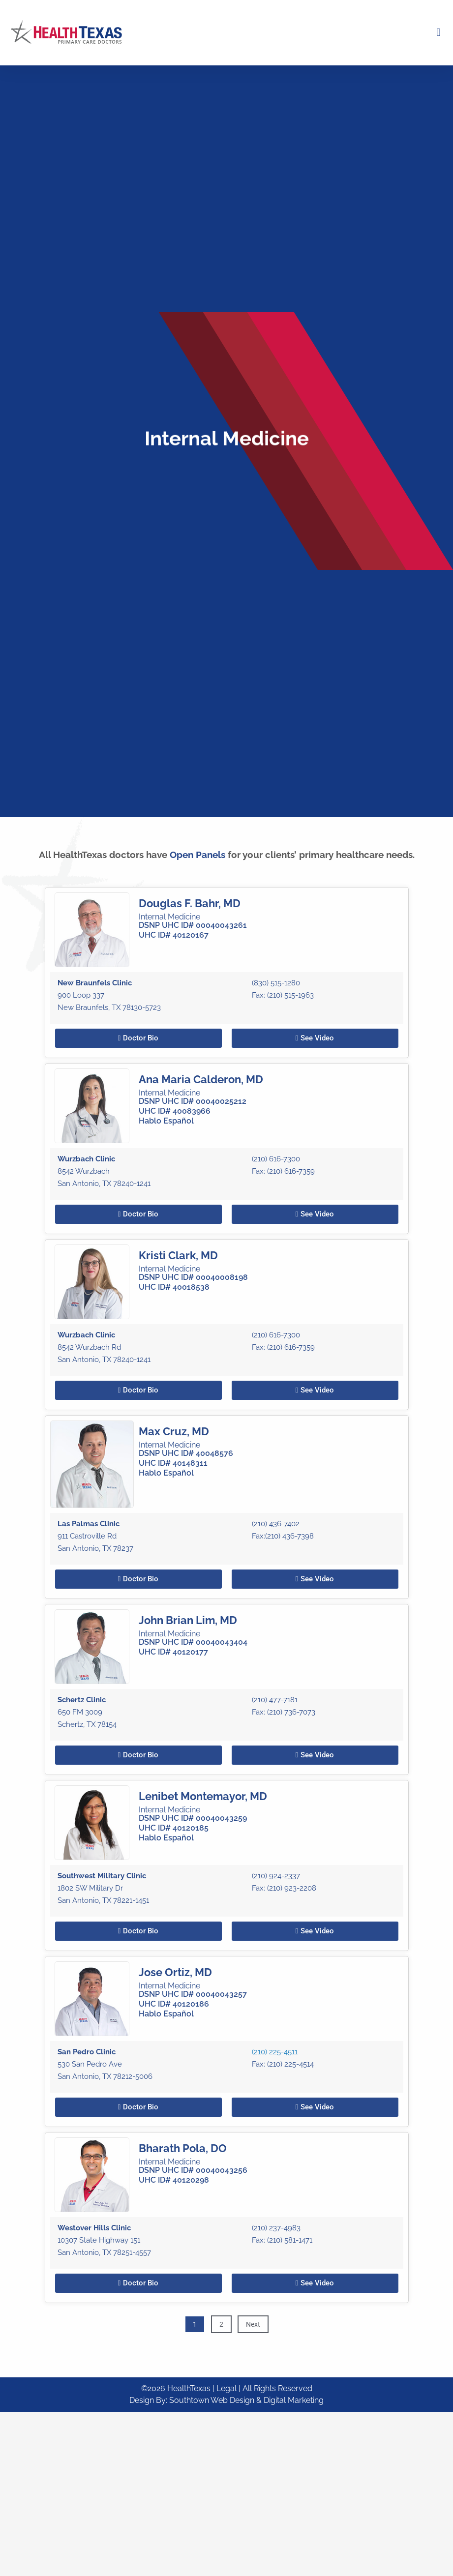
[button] (438, 33)
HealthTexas (189, 2388)
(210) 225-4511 (275, 2305)
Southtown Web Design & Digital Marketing (246, 2400)
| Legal (225, 2388)
